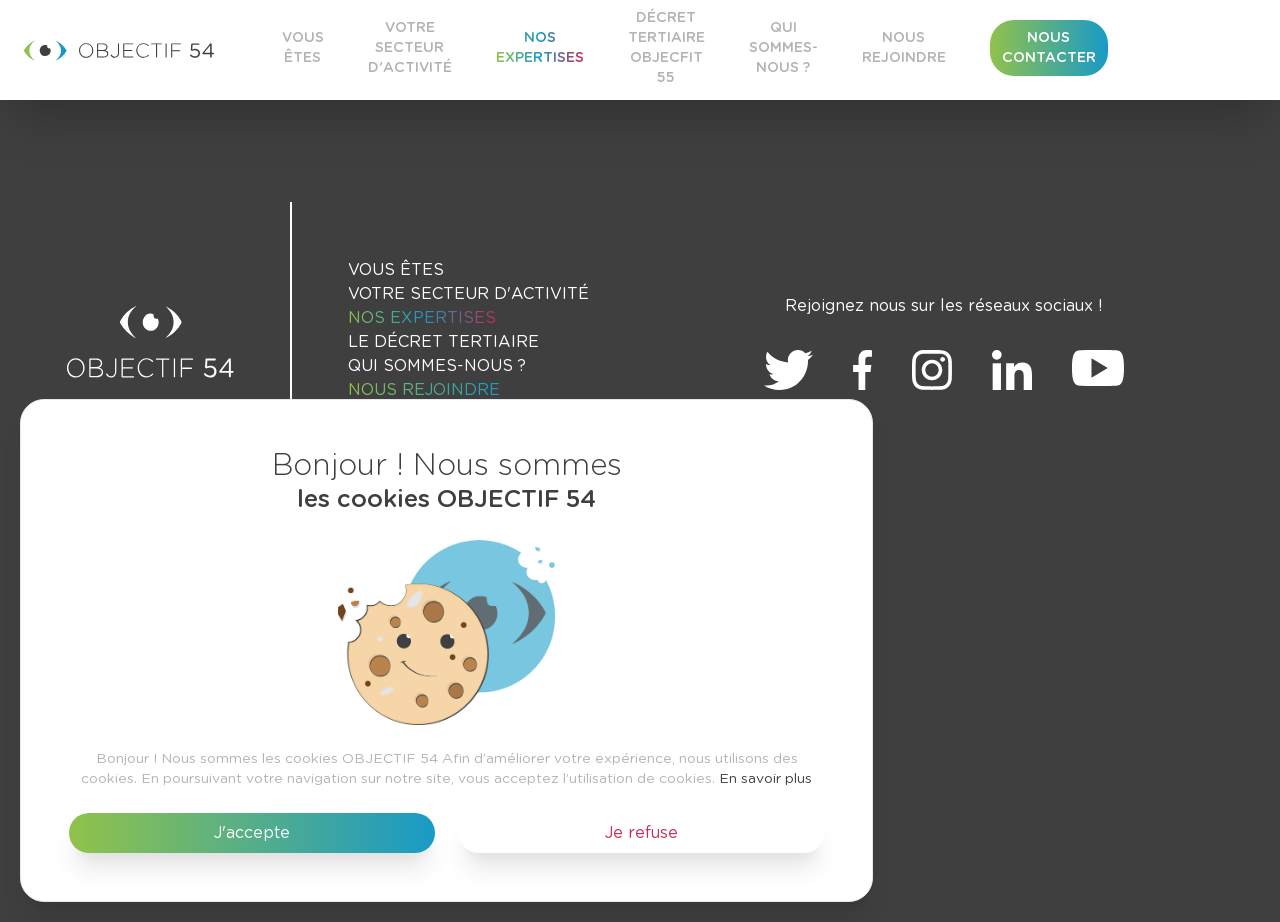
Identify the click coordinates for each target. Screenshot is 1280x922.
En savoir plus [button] (765, 779)
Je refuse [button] (641, 833)
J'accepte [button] (252, 833)
